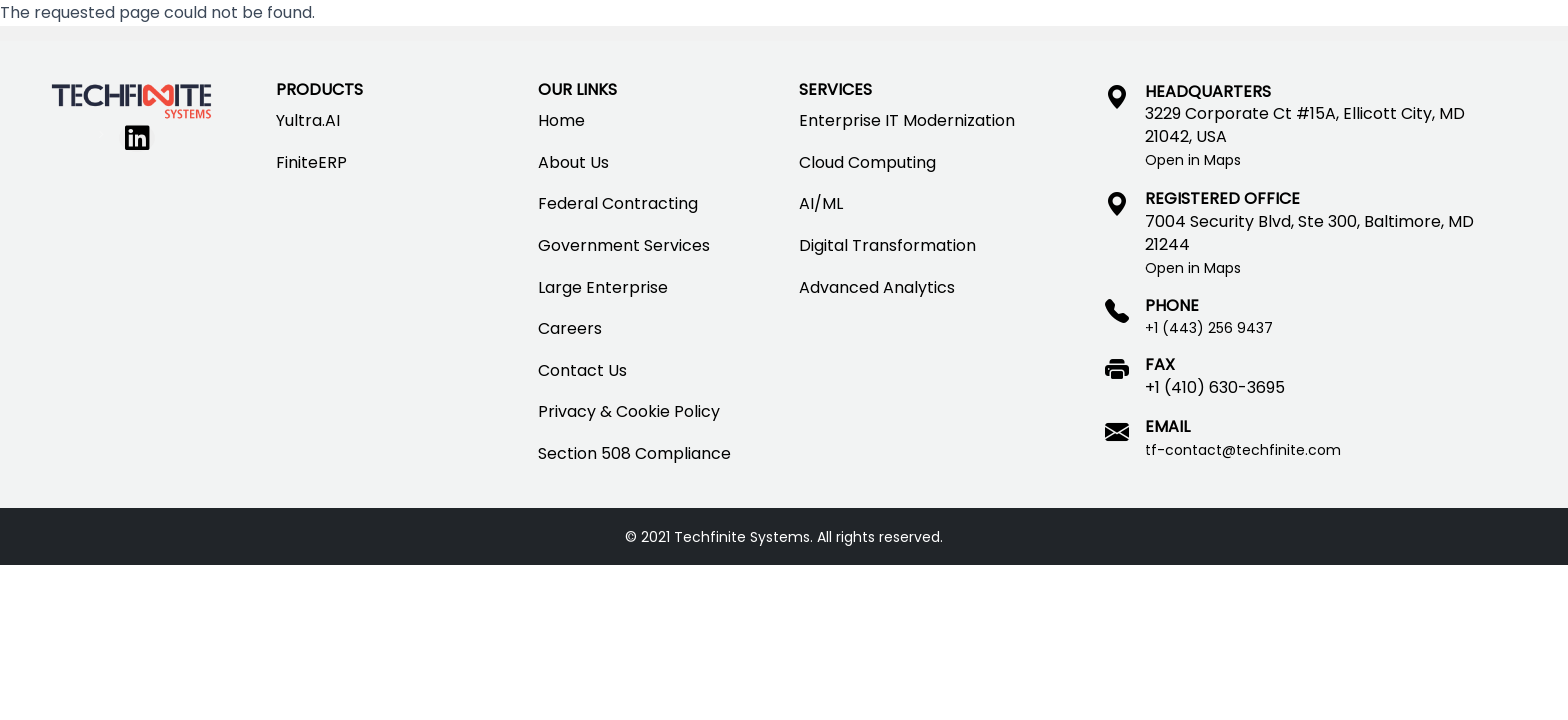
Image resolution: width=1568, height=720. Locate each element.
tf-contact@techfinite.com (1243, 450)
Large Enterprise (603, 287)
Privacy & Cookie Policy (629, 411)
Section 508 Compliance (634, 453)
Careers (570, 328)
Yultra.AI (308, 120)
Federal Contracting (618, 203)
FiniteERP (311, 162)
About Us (573, 162)
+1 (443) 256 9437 (1209, 328)
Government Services (624, 245)
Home (561, 120)
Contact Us (582, 370)
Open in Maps (1193, 160)
